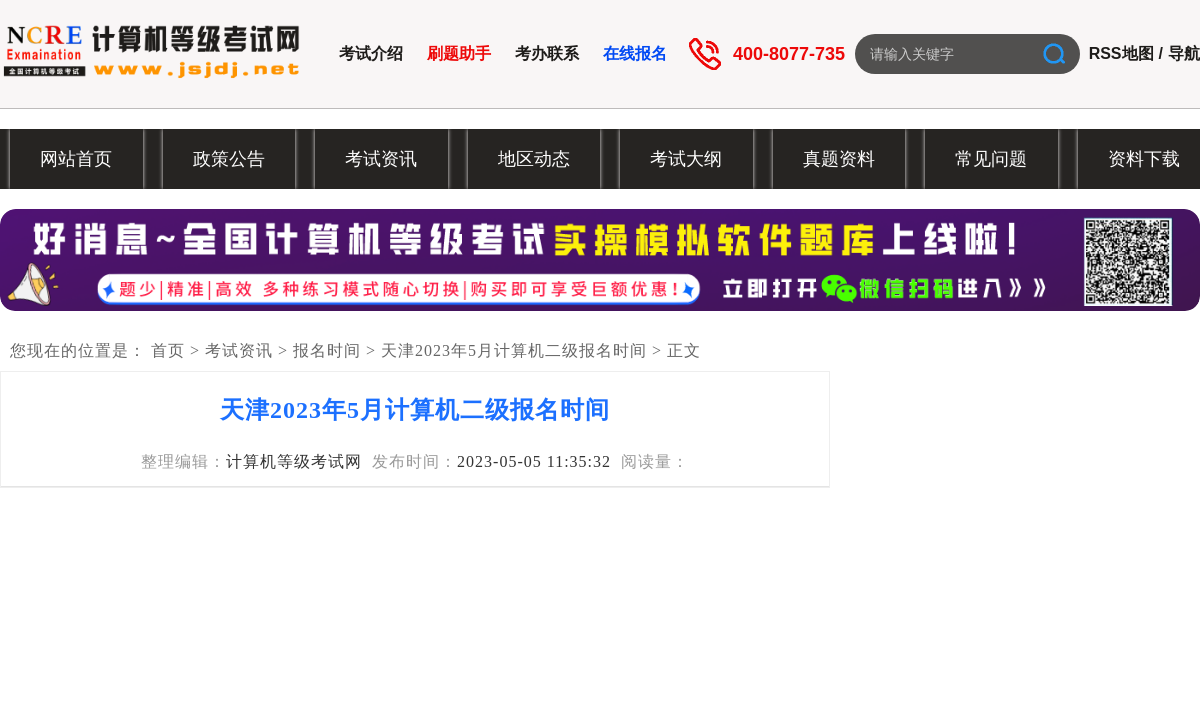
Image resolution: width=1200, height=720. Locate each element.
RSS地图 (1121, 53)
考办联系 (547, 53)
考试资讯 (239, 350)
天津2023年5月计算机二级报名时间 (514, 350)
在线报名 (635, 53)
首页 (168, 350)
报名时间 (327, 350)
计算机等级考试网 (294, 461)
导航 (1184, 53)
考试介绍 (371, 53)
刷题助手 (459, 53)
